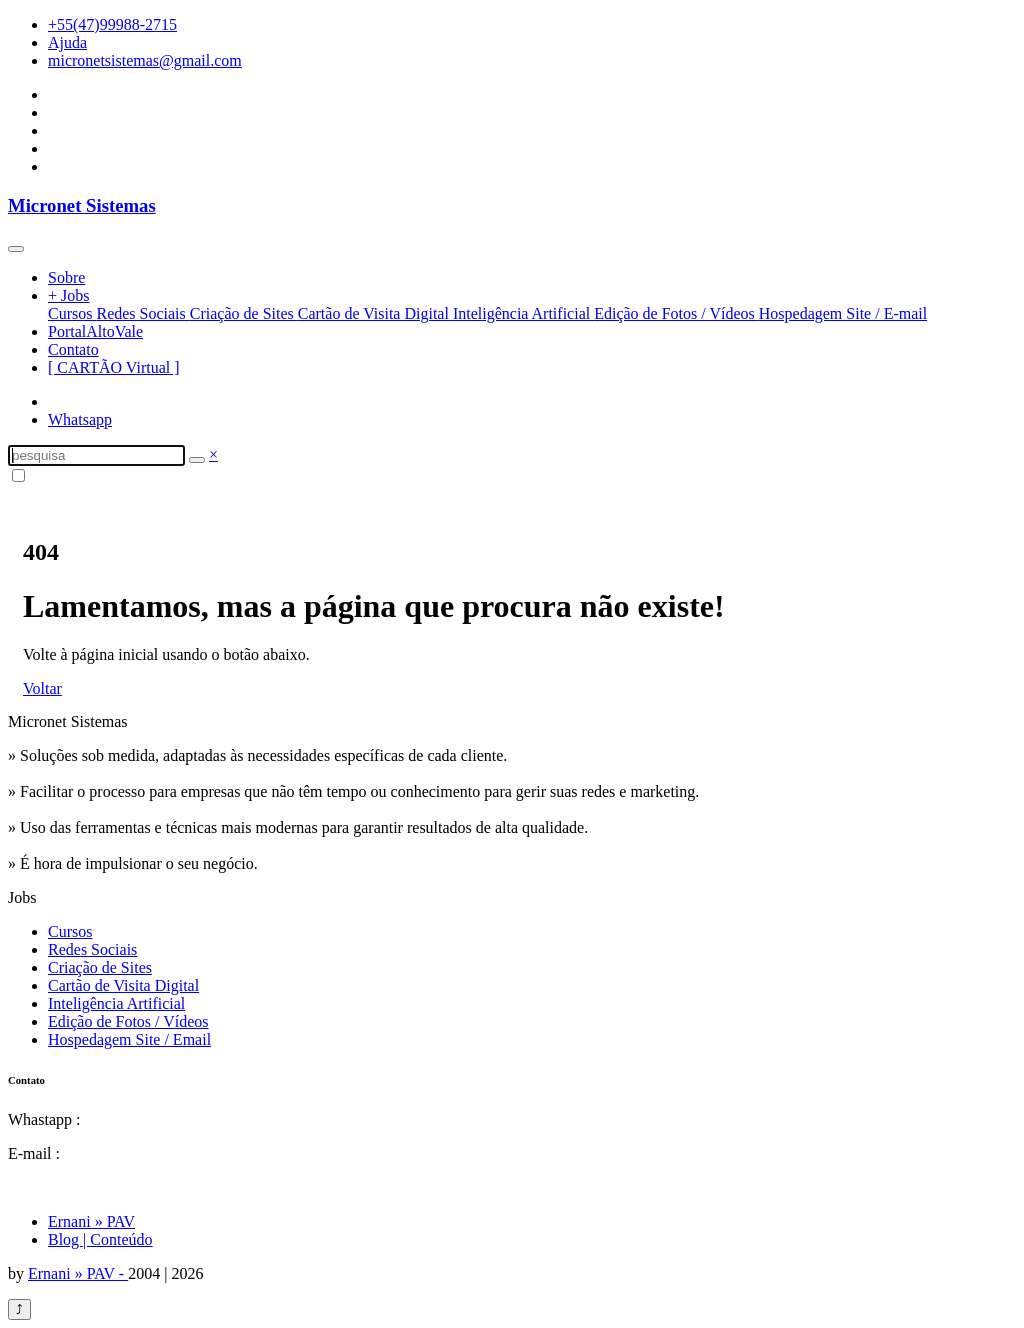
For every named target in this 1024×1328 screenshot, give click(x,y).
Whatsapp (80, 419)
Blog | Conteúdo (100, 1239)
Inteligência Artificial (523, 313)
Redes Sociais (142, 313)
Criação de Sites (244, 313)
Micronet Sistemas (82, 205)
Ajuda (67, 42)
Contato (73, 349)
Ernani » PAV (91, 1221)
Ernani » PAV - (78, 1273)
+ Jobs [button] (68, 295)
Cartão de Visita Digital (375, 313)
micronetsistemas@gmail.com (145, 60)
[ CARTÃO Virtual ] (114, 367)
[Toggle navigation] (16, 249)
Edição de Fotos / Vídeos (676, 313)
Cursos (72, 313)
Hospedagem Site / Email (129, 1039)
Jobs (22, 897)
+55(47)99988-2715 (112, 24)
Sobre (66, 277)
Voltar (42, 688)
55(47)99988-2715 (144, 1119)
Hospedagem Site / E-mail (843, 313)
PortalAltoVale (95, 331)
